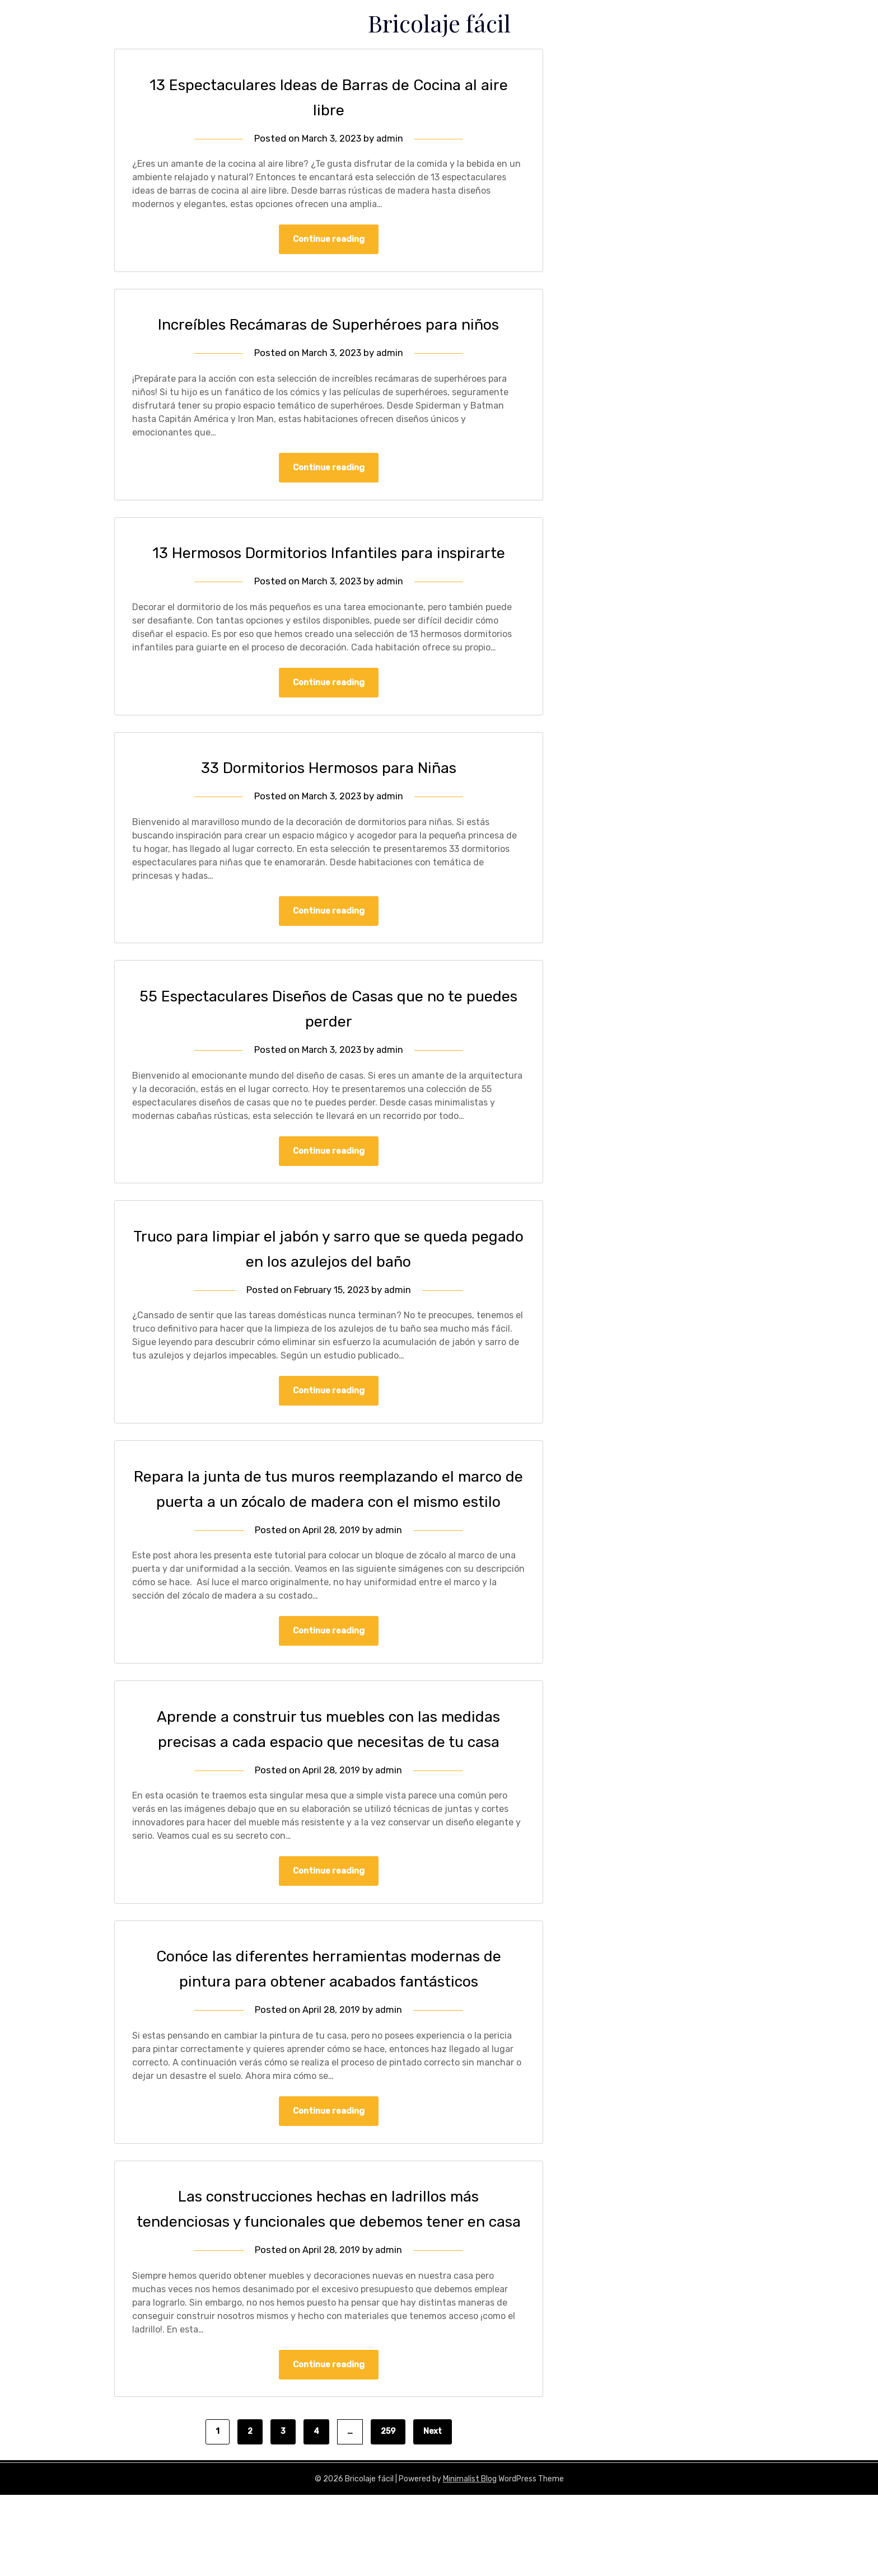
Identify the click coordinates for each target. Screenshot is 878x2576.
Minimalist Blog (470, 2560)
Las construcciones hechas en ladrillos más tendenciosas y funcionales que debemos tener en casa (329, 2276)
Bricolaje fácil (439, 21)
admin (391, 138)
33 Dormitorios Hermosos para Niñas (328, 794)
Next (432, 2512)
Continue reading (329, 240)
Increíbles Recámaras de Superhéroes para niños (328, 325)
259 (388, 2512)
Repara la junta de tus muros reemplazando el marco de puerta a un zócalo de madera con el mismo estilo (328, 1530)
